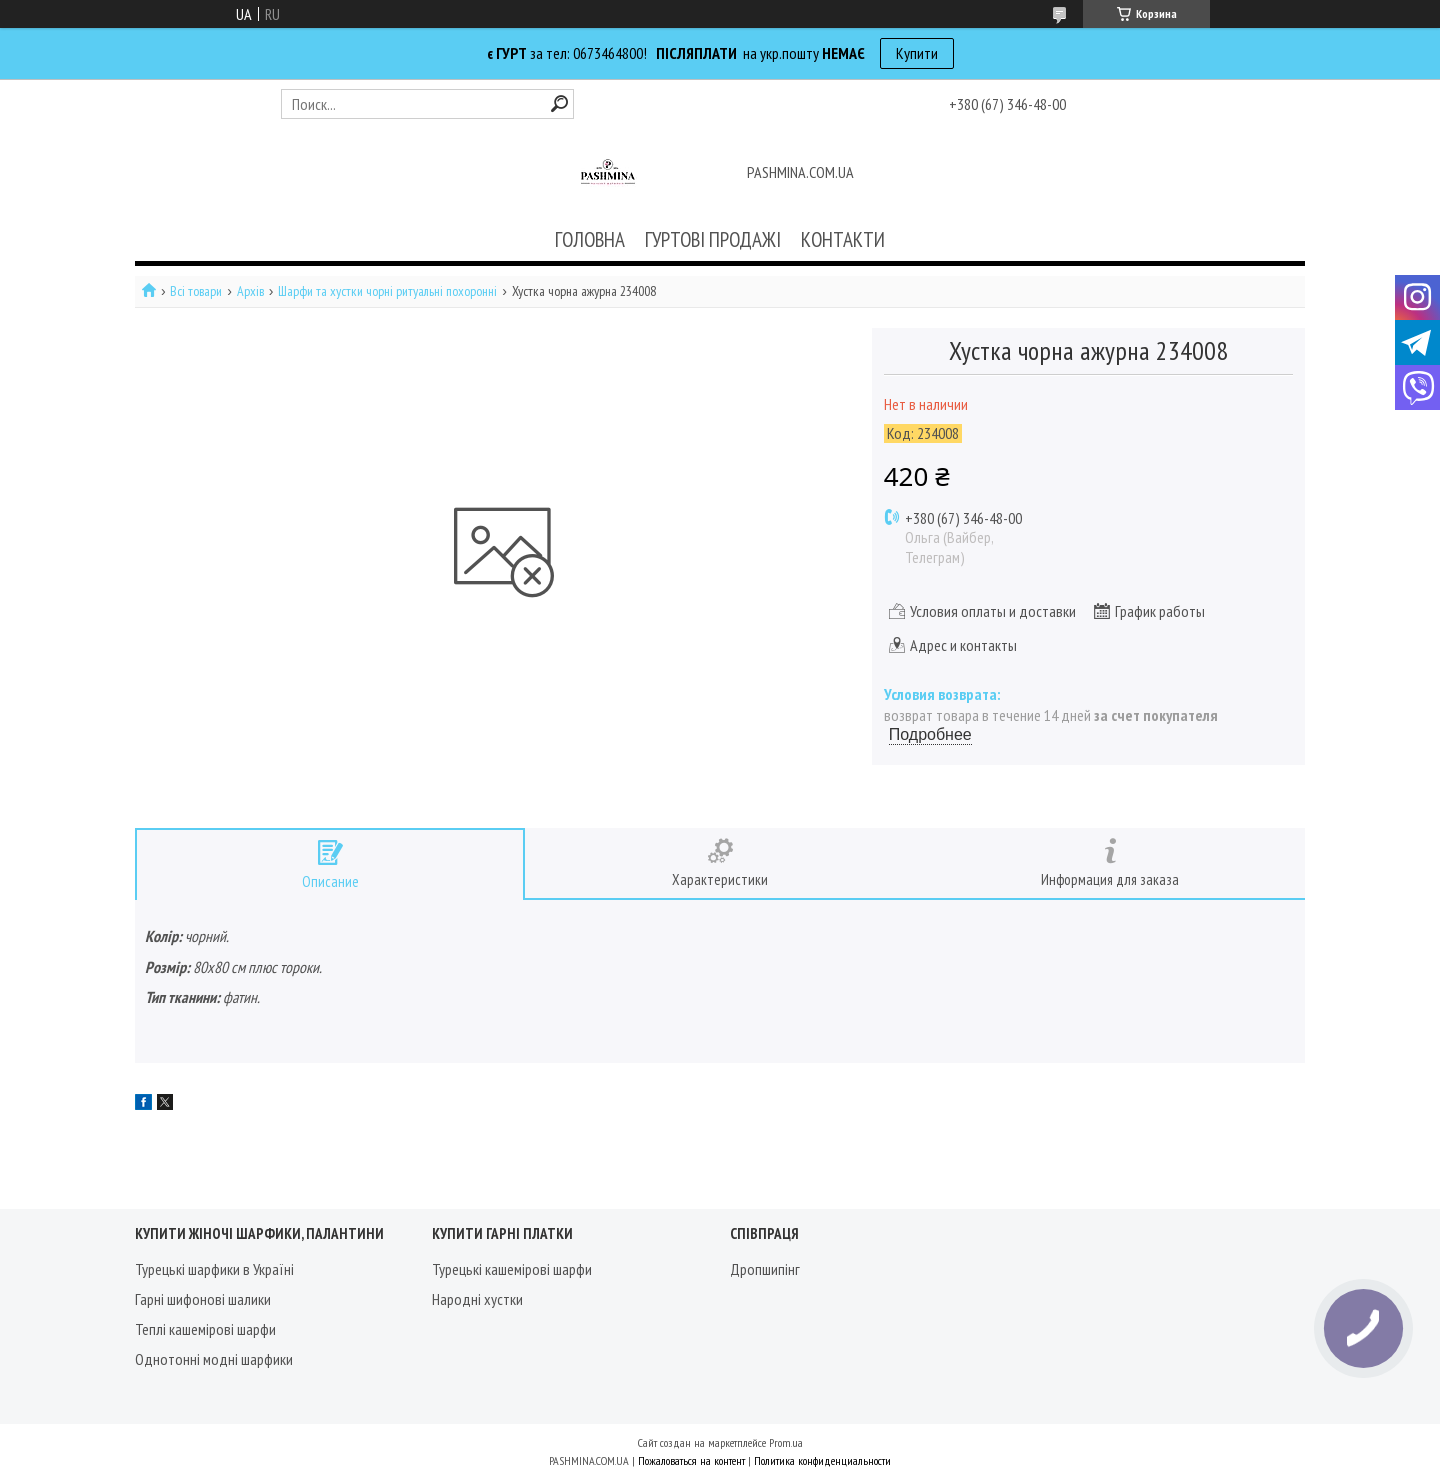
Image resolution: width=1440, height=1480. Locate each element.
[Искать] (559, 103)
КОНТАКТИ (843, 239)
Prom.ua (786, 1442)
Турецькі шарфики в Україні (214, 1269)
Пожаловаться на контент (691, 1460)
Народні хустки (477, 1299)
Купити (917, 53)
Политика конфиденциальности (822, 1460)
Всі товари (196, 291)
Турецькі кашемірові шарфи (512, 1269)
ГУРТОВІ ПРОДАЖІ (713, 239)
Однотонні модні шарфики (214, 1359)
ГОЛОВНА (590, 239)
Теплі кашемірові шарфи (205, 1329)
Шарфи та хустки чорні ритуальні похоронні (387, 291)
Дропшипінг (765, 1269)
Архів (250, 291)
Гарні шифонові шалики (203, 1299)
